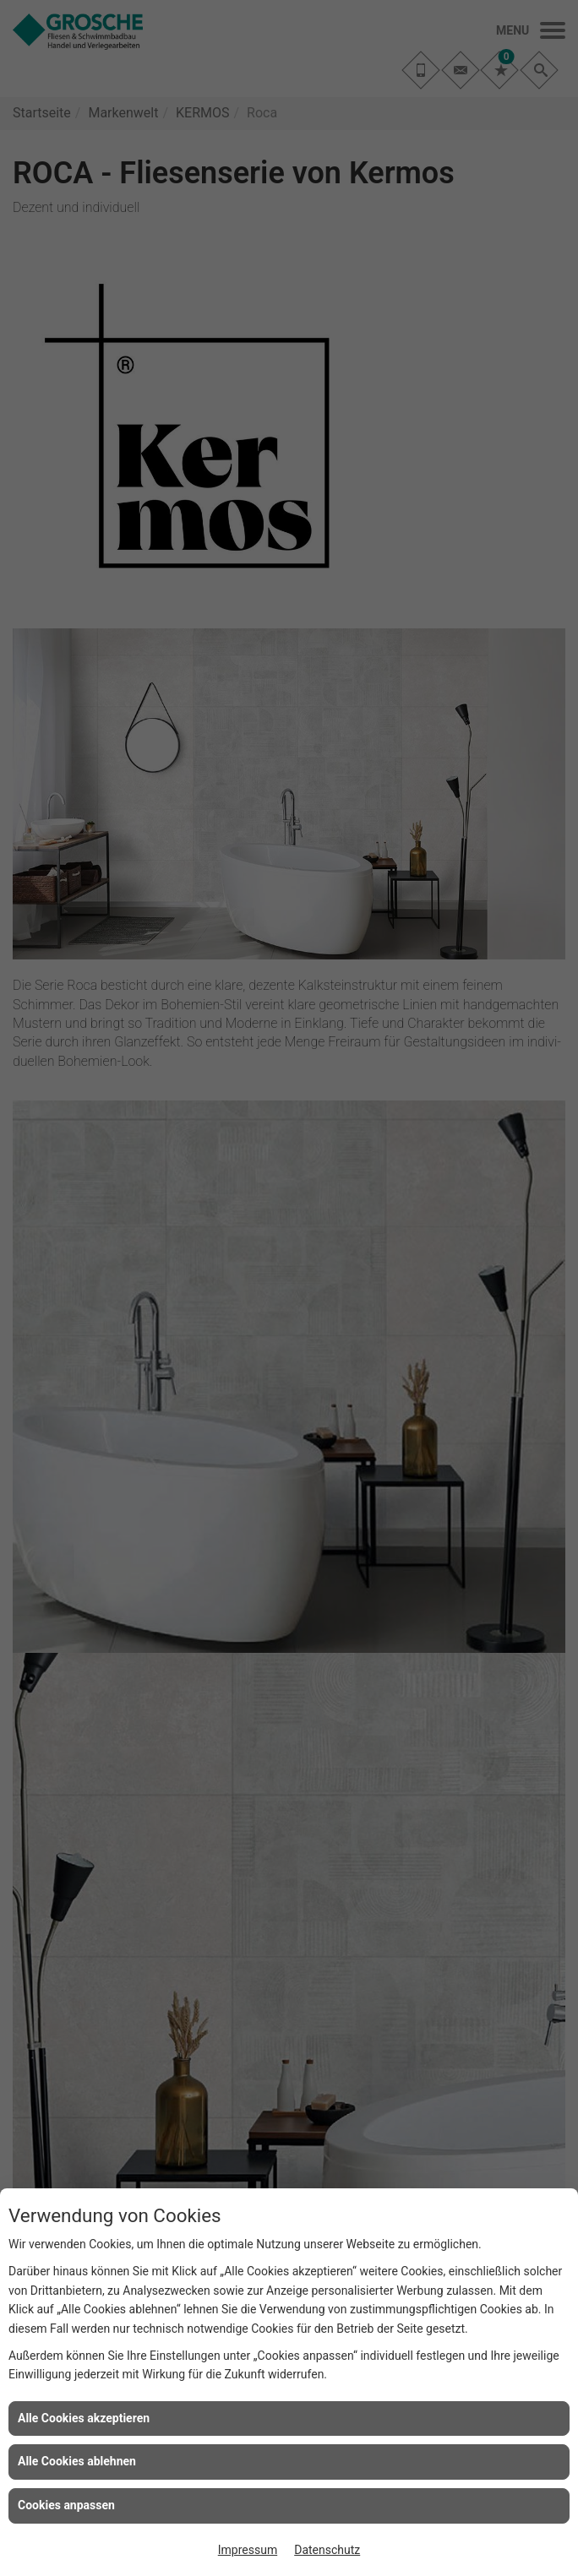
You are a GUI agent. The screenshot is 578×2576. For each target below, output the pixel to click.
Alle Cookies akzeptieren (84, 2418)
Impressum (247, 2550)
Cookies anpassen (66, 2505)
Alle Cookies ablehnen (77, 2461)
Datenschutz (327, 2550)
